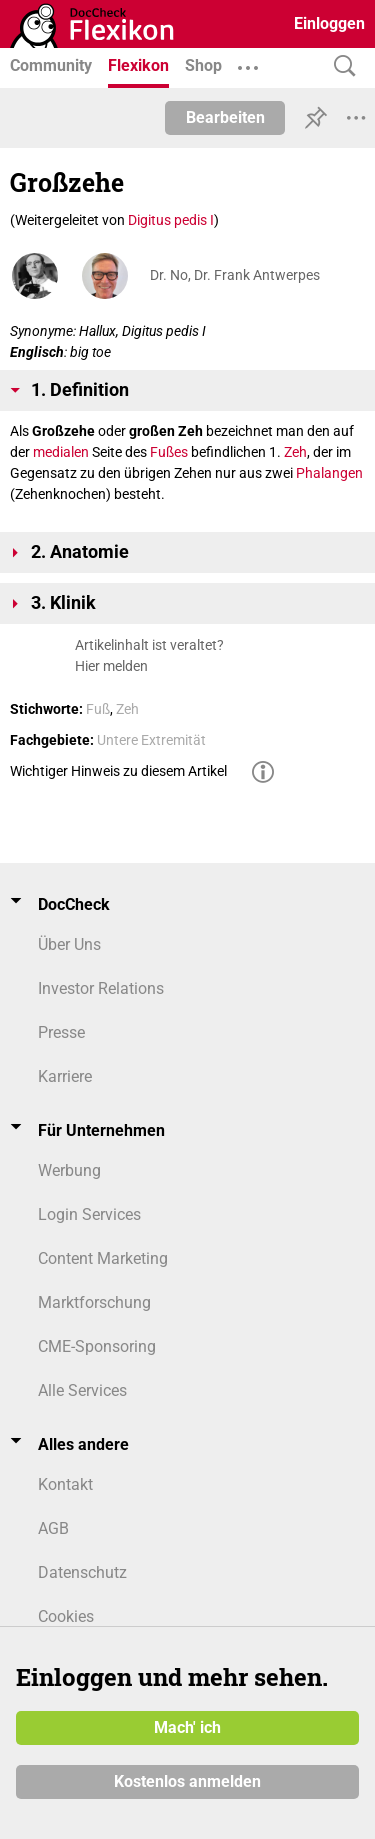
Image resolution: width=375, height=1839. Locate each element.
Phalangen (329, 473)
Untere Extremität (151, 740)
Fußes (169, 452)
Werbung (69, 1170)
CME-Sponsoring (97, 1346)
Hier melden (111, 666)
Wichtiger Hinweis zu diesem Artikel (118, 771)
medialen (61, 452)
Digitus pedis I (171, 220)
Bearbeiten (225, 117)
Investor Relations (101, 988)
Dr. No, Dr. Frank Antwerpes (235, 275)
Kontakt (65, 1484)
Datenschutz (82, 1572)
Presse (61, 1032)
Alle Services (82, 1390)
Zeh (295, 452)
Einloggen (329, 23)
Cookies (66, 1616)
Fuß (98, 709)
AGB (53, 1528)
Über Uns (69, 944)
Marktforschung (94, 1302)
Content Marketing (103, 1258)
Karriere (65, 1076)
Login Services (89, 1214)
